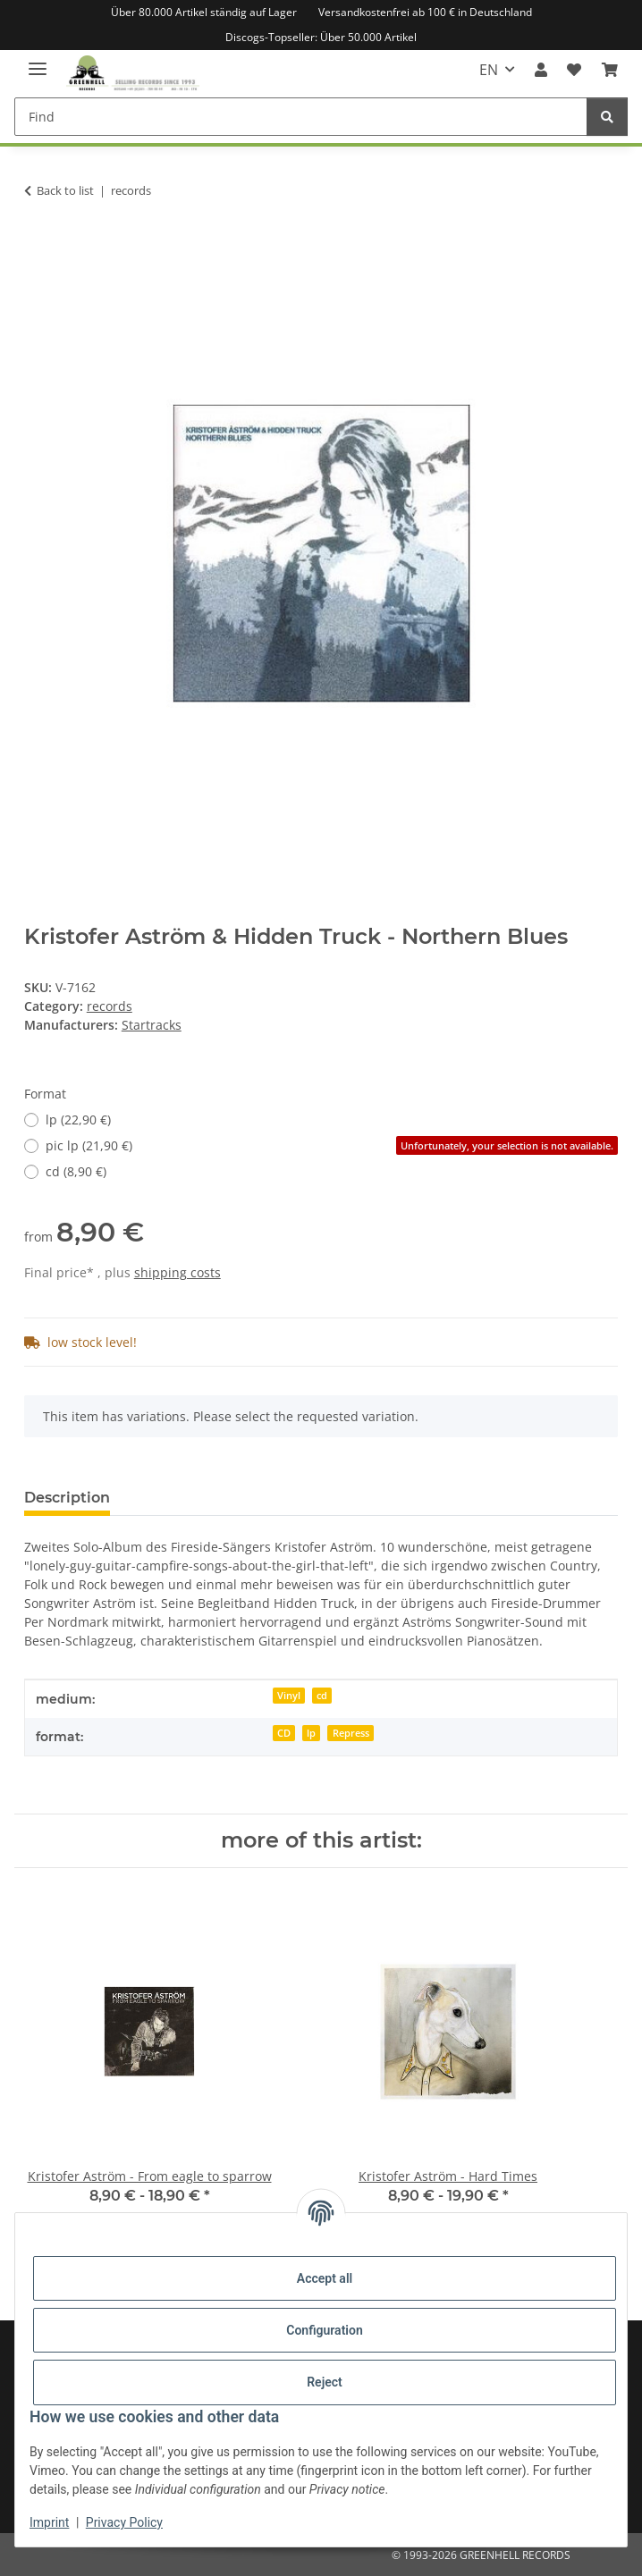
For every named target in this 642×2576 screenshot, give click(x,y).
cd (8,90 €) (76, 1171)
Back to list (65, 190)
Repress (351, 1733)
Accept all (324, 2278)
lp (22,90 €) (78, 1119)
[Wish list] (574, 70)
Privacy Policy (124, 2522)
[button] (541, 70)
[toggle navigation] (37, 61)
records (109, 1006)
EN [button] (488, 70)
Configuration (324, 2330)
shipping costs (177, 1272)
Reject (324, 2382)
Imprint (49, 2522)
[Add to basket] (38, 247)
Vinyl (288, 1695)
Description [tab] (67, 1497)
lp (311, 1733)
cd (322, 1695)
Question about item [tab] (215, 1497)
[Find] (300, 116)
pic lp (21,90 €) (332, 1145)
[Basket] (610, 70)
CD (284, 1733)
